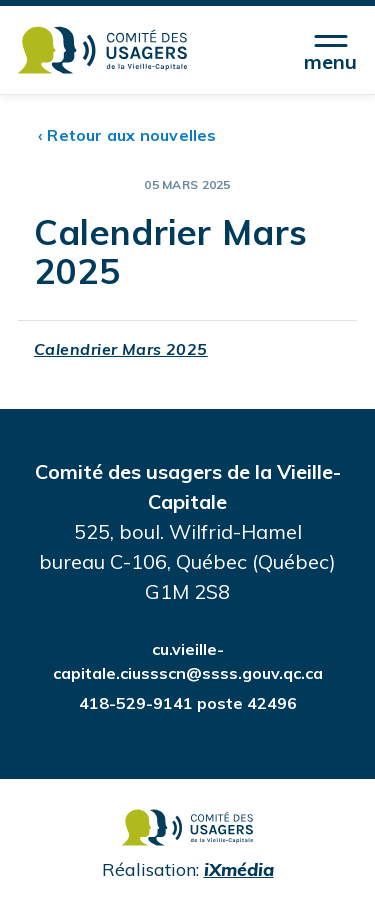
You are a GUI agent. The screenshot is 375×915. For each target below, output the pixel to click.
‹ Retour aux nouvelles (127, 135)
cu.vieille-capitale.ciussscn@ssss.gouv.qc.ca (188, 661)
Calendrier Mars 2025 (121, 349)
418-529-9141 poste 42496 (188, 703)
